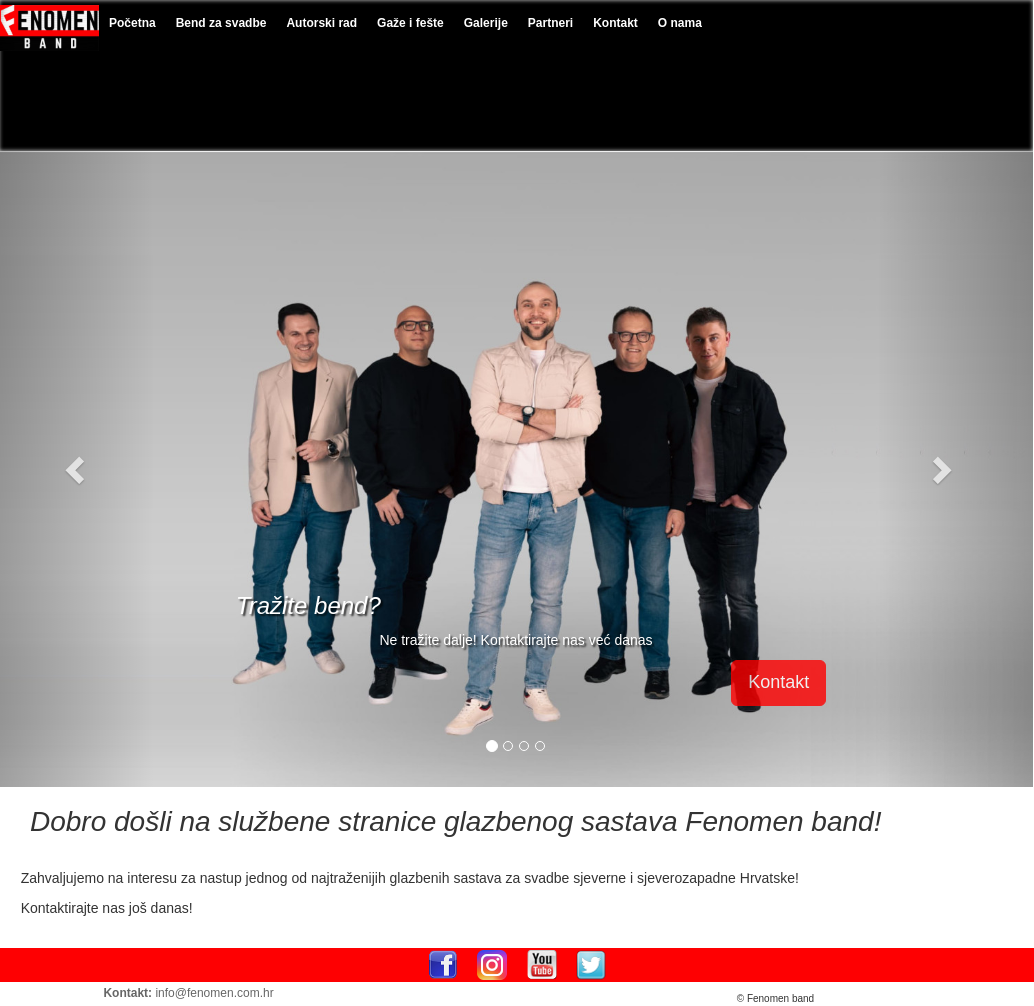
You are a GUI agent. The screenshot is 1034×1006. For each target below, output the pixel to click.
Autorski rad (321, 23)
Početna (132, 23)
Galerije (486, 23)
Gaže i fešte (410, 23)
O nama (680, 23)
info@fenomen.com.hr (214, 993)
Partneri (550, 23)
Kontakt (615, 23)
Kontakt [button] (778, 682)
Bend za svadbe (221, 23)
